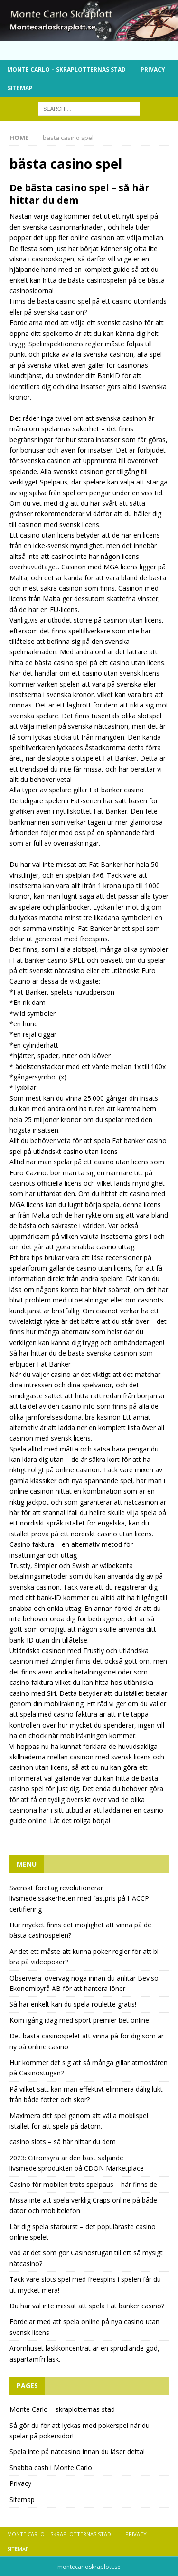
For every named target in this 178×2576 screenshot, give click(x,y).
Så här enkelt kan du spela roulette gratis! (72, 2004)
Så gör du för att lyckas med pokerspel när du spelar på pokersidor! (79, 2430)
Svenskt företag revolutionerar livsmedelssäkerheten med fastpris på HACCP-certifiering (80, 1898)
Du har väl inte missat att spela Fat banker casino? (86, 2305)
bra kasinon (103, 1417)
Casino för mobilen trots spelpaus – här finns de (83, 2184)
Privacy (153, 69)
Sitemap (20, 88)
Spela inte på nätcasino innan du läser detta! (77, 2451)
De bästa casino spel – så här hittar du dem (79, 193)
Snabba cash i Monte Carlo (50, 2467)
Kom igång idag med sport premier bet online (79, 2020)
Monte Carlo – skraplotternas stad (66, 69)
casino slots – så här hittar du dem (62, 2141)
